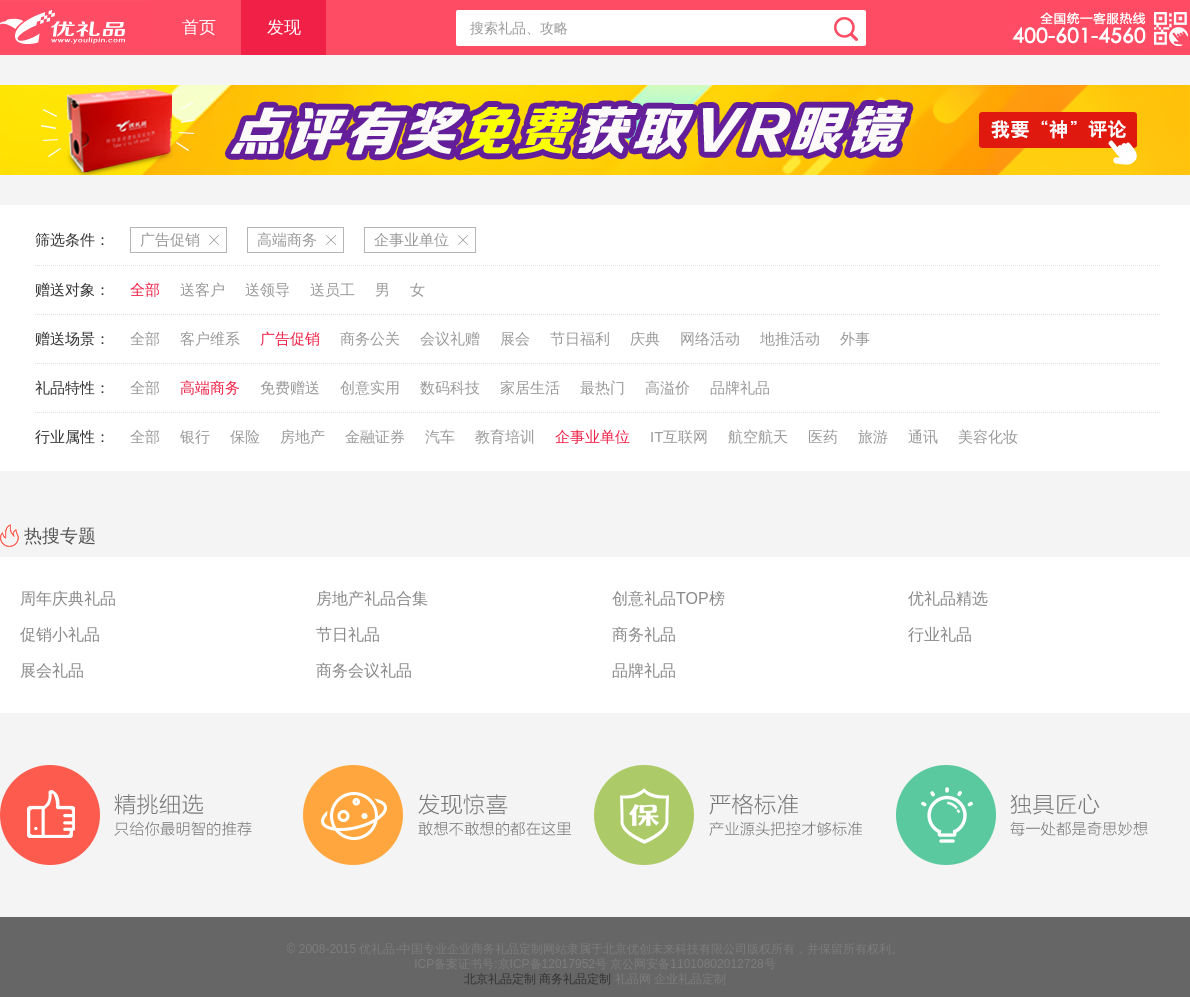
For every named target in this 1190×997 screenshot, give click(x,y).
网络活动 (710, 338)
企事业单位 (592, 436)
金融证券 (375, 436)
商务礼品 (644, 634)
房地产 (302, 436)
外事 (855, 338)
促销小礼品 (60, 634)
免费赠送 (290, 387)
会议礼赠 (450, 338)
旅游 (873, 436)
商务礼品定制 (575, 979)
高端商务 (210, 387)
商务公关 (370, 338)
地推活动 (790, 338)
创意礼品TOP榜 (668, 598)
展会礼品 (52, 670)
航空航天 (758, 436)
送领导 (267, 289)
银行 (195, 436)
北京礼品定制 (500, 979)
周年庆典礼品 (68, 598)
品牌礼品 (740, 387)
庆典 (645, 338)
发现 (284, 27)
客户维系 (210, 338)
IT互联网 (679, 436)
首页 (199, 27)
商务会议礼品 (364, 670)
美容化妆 (988, 436)
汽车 (440, 436)
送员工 (332, 289)
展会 (515, 338)
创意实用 (370, 387)
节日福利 (580, 338)
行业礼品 (940, 634)
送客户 (202, 289)
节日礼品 (348, 634)
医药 (823, 436)
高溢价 (667, 387)
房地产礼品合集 (372, 598)
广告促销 (290, 338)
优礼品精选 (948, 598)
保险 (245, 436)
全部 (145, 289)
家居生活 (530, 387)
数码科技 (450, 387)
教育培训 (505, 436)
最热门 (602, 387)
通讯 (923, 436)
